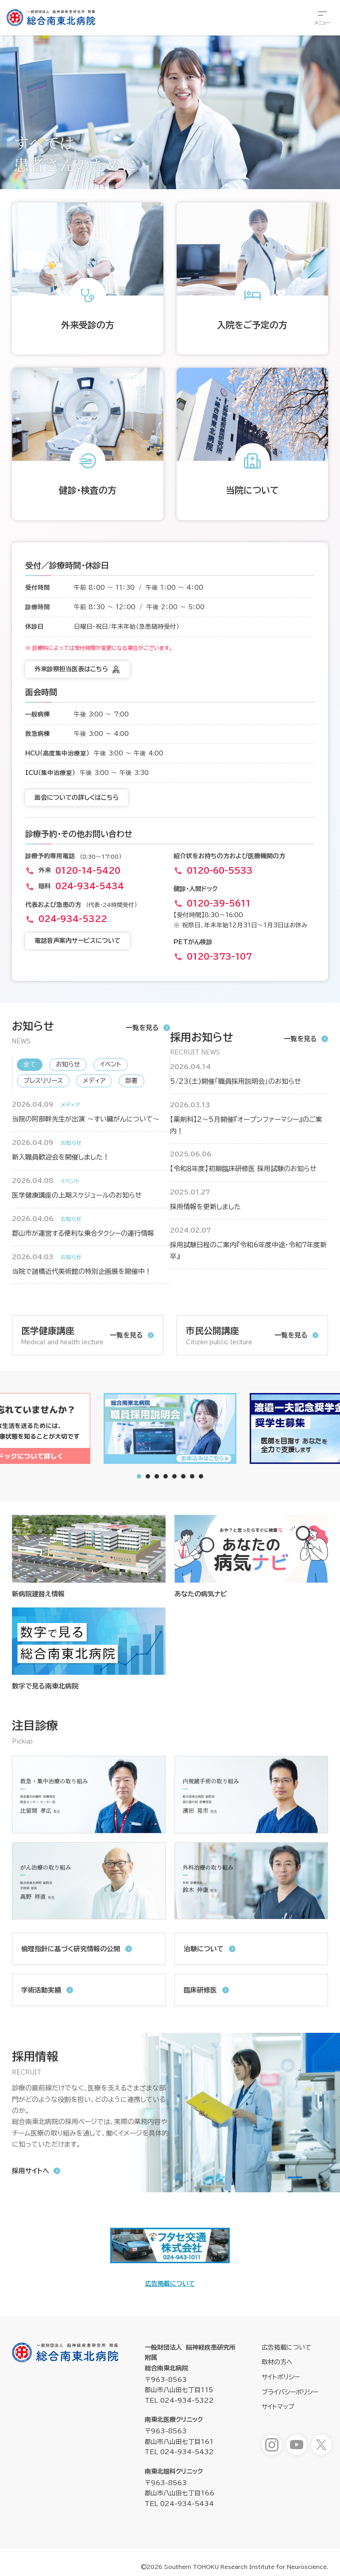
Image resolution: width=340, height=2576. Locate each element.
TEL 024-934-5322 (179, 2400)
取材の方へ (277, 2362)
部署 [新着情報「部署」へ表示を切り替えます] (131, 1081)
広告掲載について (170, 2283)
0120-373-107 (219, 957)
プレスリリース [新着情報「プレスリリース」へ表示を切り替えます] (43, 1081)
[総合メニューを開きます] (322, 18)
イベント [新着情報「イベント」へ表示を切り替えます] (110, 1064)
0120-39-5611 (219, 903)
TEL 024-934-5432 (179, 2452)
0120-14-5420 (87, 871)
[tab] (148, 1476)
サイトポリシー (281, 2377)
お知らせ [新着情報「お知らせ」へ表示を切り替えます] (68, 1064)
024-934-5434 (89, 886)
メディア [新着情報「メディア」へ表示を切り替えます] (94, 1081)
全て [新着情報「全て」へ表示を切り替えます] (29, 1064)
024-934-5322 (73, 919)
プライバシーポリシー (290, 2392)
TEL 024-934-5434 (179, 2504)
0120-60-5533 (220, 871)
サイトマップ (278, 2407)
